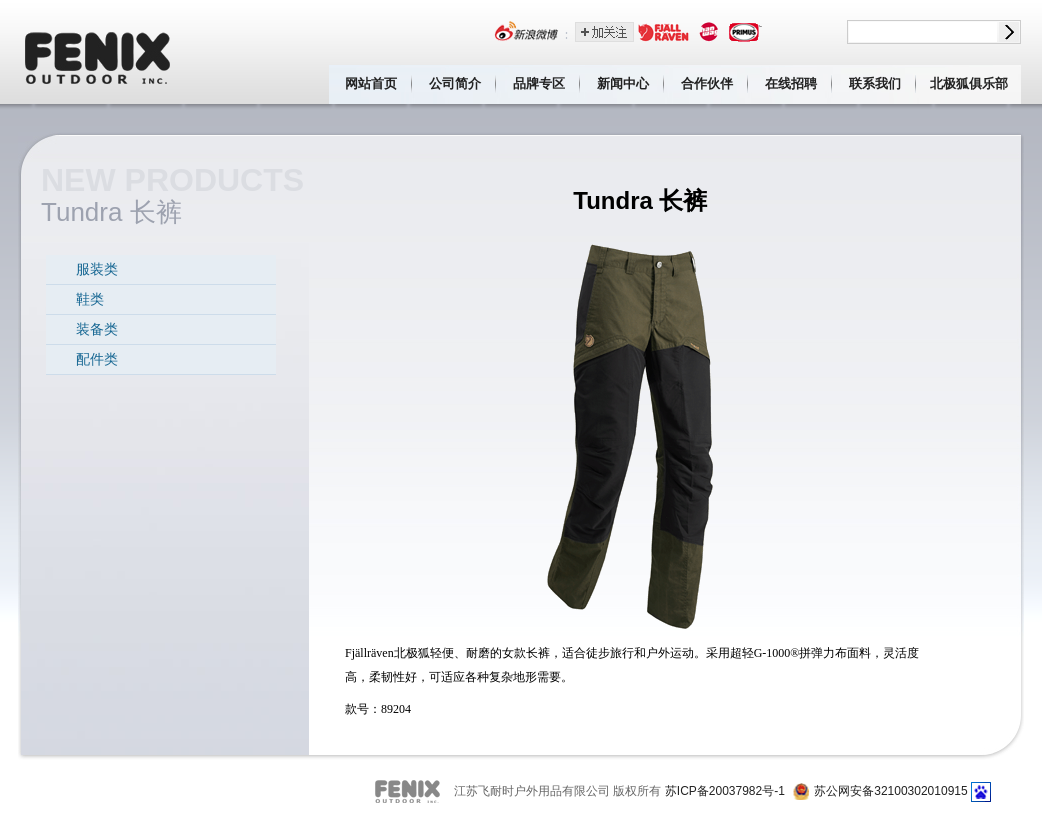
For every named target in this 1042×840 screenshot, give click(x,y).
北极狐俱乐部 (969, 83)
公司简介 (455, 83)
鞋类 (90, 299)
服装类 (97, 269)
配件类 (97, 359)
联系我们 (875, 83)
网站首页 (371, 83)
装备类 (97, 329)
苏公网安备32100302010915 (890, 791)
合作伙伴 (707, 83)
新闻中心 (623, 83)
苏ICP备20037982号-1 (725, 791)
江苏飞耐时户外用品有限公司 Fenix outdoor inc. (99, 52)
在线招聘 (791, 83)
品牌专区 (539, 83)
